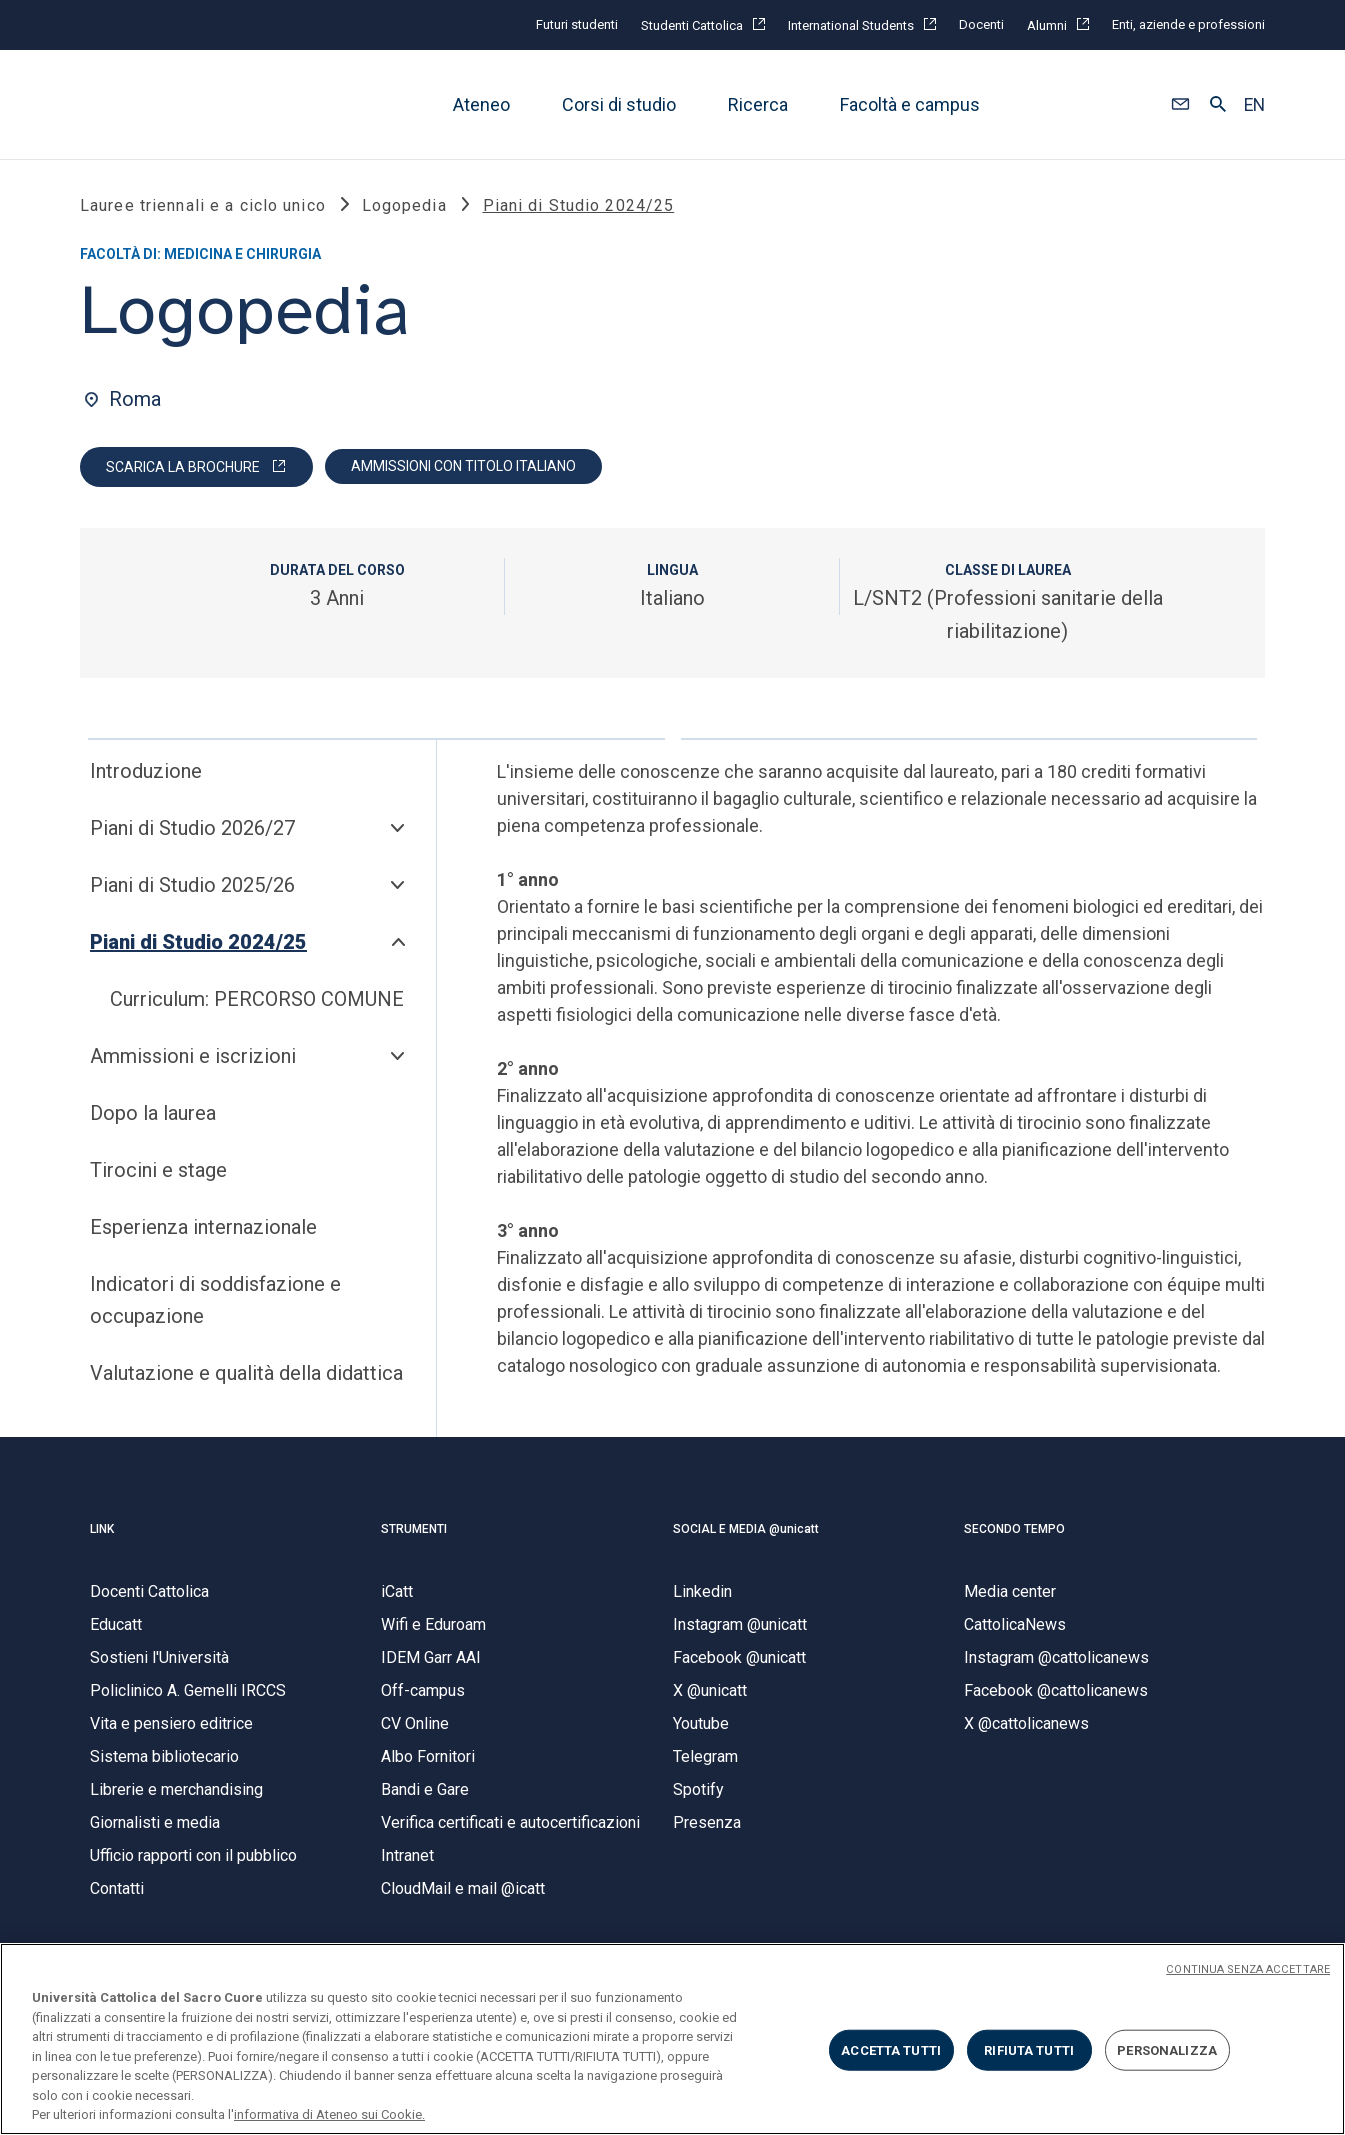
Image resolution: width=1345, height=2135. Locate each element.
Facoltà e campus (910, 104)
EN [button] (1254, 105)
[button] (1180, 105)
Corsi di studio (619, 104)
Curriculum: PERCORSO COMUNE (257, 1001)
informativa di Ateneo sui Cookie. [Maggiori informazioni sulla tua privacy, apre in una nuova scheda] (329, 2114)
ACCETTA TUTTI (891, 2049)
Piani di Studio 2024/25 (198, 944)
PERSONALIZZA (1167, 2049)
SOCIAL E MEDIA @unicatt (746, 1530)
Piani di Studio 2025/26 (192, 887)
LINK (102, 1530)
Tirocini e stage (158, 1172)
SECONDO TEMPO (1014, 1530)
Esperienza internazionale (203, 1229)
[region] (672, 2039)
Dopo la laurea (153, 1115)
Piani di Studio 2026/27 (192, 830)
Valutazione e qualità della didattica (246, 1375)
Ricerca (758, 104)
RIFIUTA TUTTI (1029, 2049)
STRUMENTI (414, 1530)
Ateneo (481, 104)
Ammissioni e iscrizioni (193, 1058)
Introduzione (146, 773)
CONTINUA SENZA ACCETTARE (1248, 1969)
